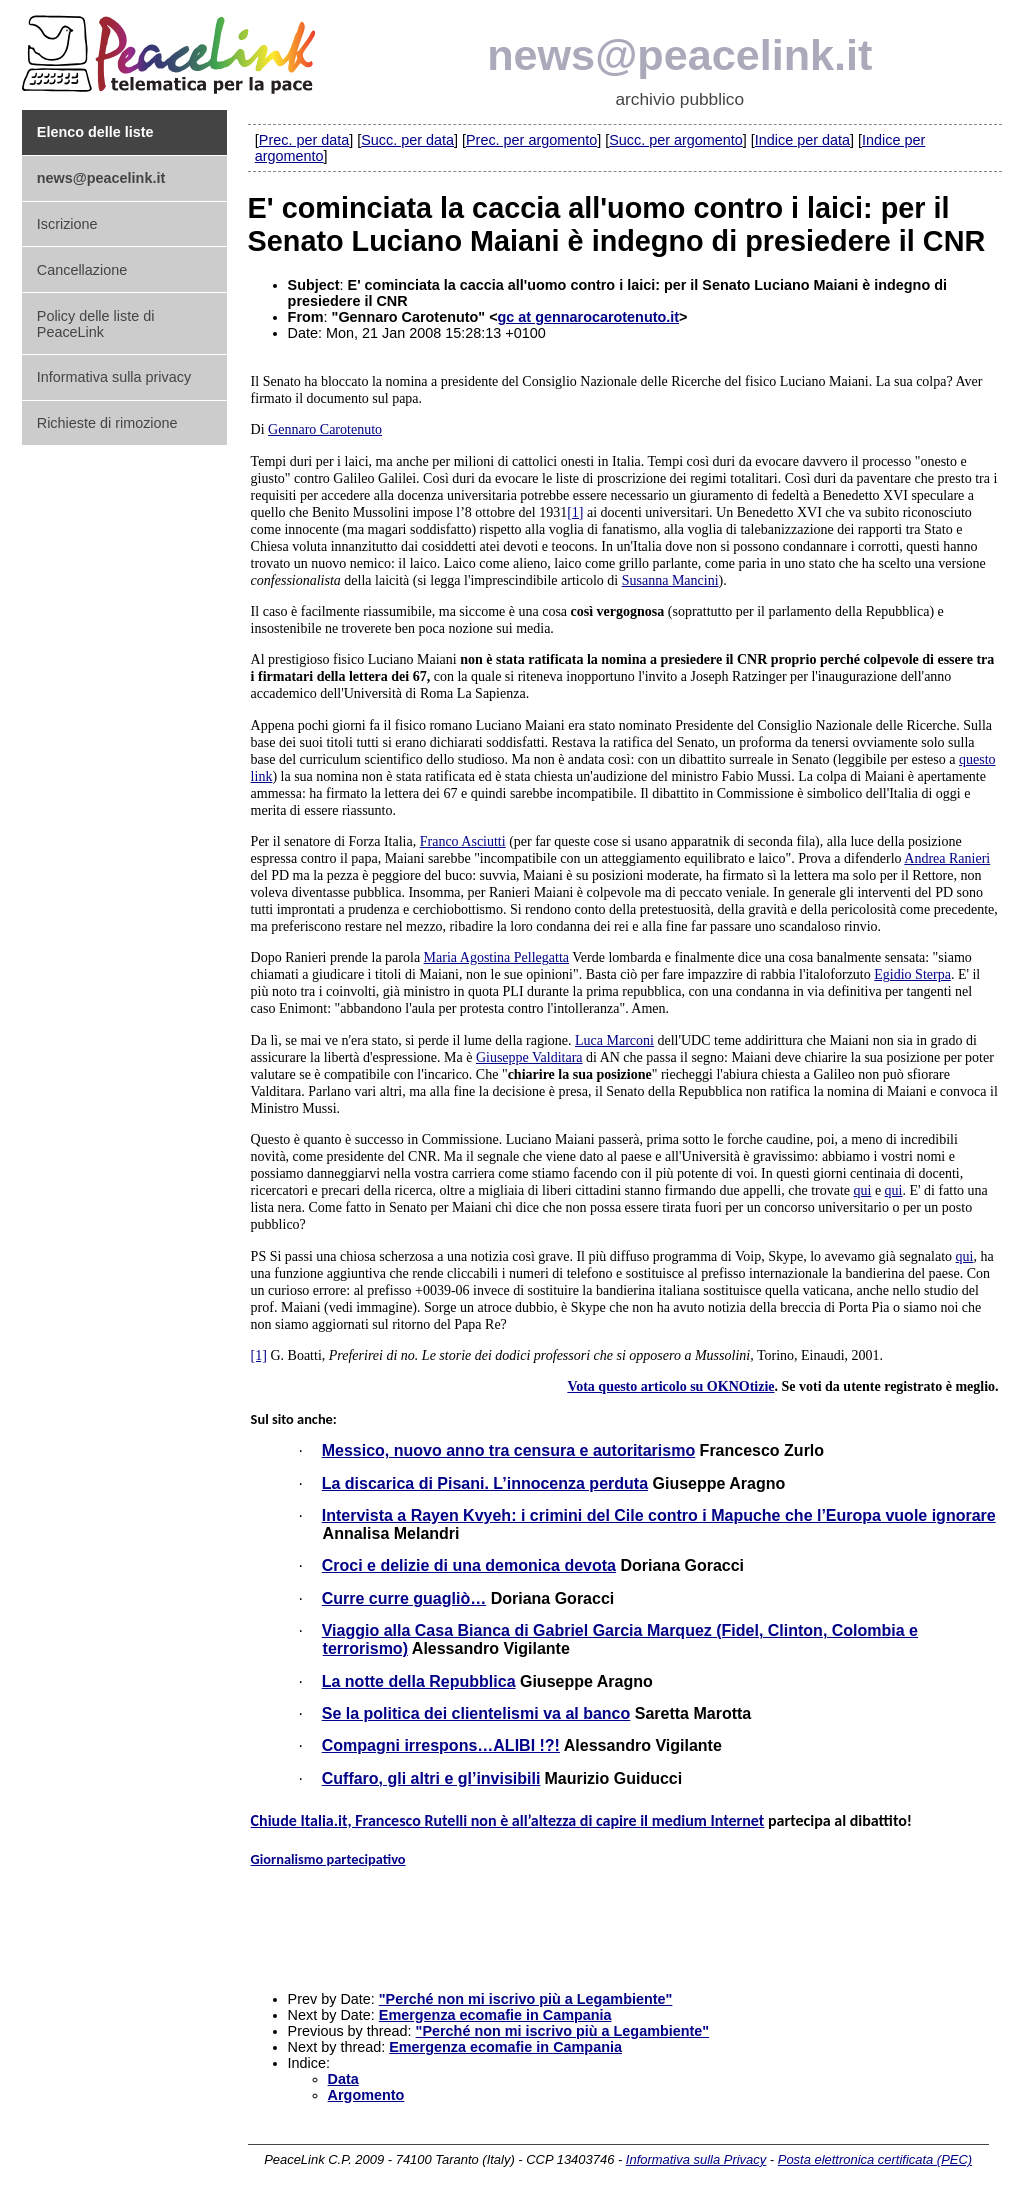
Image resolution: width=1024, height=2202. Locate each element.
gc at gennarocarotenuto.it (589, 317)
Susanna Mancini (670, 580)
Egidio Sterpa (912, 974)
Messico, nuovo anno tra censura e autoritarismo (508, 1450)
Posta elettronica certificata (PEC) (875, 2159)
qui (863, 1190)
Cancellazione (82, 270)
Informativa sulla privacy (114, 377)
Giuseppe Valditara (529, 1057)
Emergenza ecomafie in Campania (495, 2015)
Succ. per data (407, 140)
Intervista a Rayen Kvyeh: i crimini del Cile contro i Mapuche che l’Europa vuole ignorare (659, 1515)
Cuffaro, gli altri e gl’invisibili (431, 1778)
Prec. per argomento (531, 140)
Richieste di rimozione (107, 423)
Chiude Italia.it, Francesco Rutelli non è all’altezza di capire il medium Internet (508, 1820)
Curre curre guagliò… (404, 1598)
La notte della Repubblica (419, 1681)
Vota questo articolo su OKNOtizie (670, 1386)
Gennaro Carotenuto (325, 429)
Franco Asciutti (463, 841)
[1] (575, 512)
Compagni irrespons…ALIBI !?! (441, 1745)
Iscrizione (67, 224)
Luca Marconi (614, 1040)
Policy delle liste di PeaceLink (96, 324)
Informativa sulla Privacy (696, 2159)
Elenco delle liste (95, 132)
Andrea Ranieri (947, 858)
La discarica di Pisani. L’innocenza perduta (485, 1483)
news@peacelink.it (679, 55)
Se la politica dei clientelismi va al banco (476, 1713)
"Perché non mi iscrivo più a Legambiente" (526, 1999)
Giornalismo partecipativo (328, 1859)
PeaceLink (172, 48)
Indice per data (802, 140)
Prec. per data (304, 140)
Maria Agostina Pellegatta (496, 957)
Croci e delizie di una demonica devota (469, 1565)
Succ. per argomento (676, 140)
